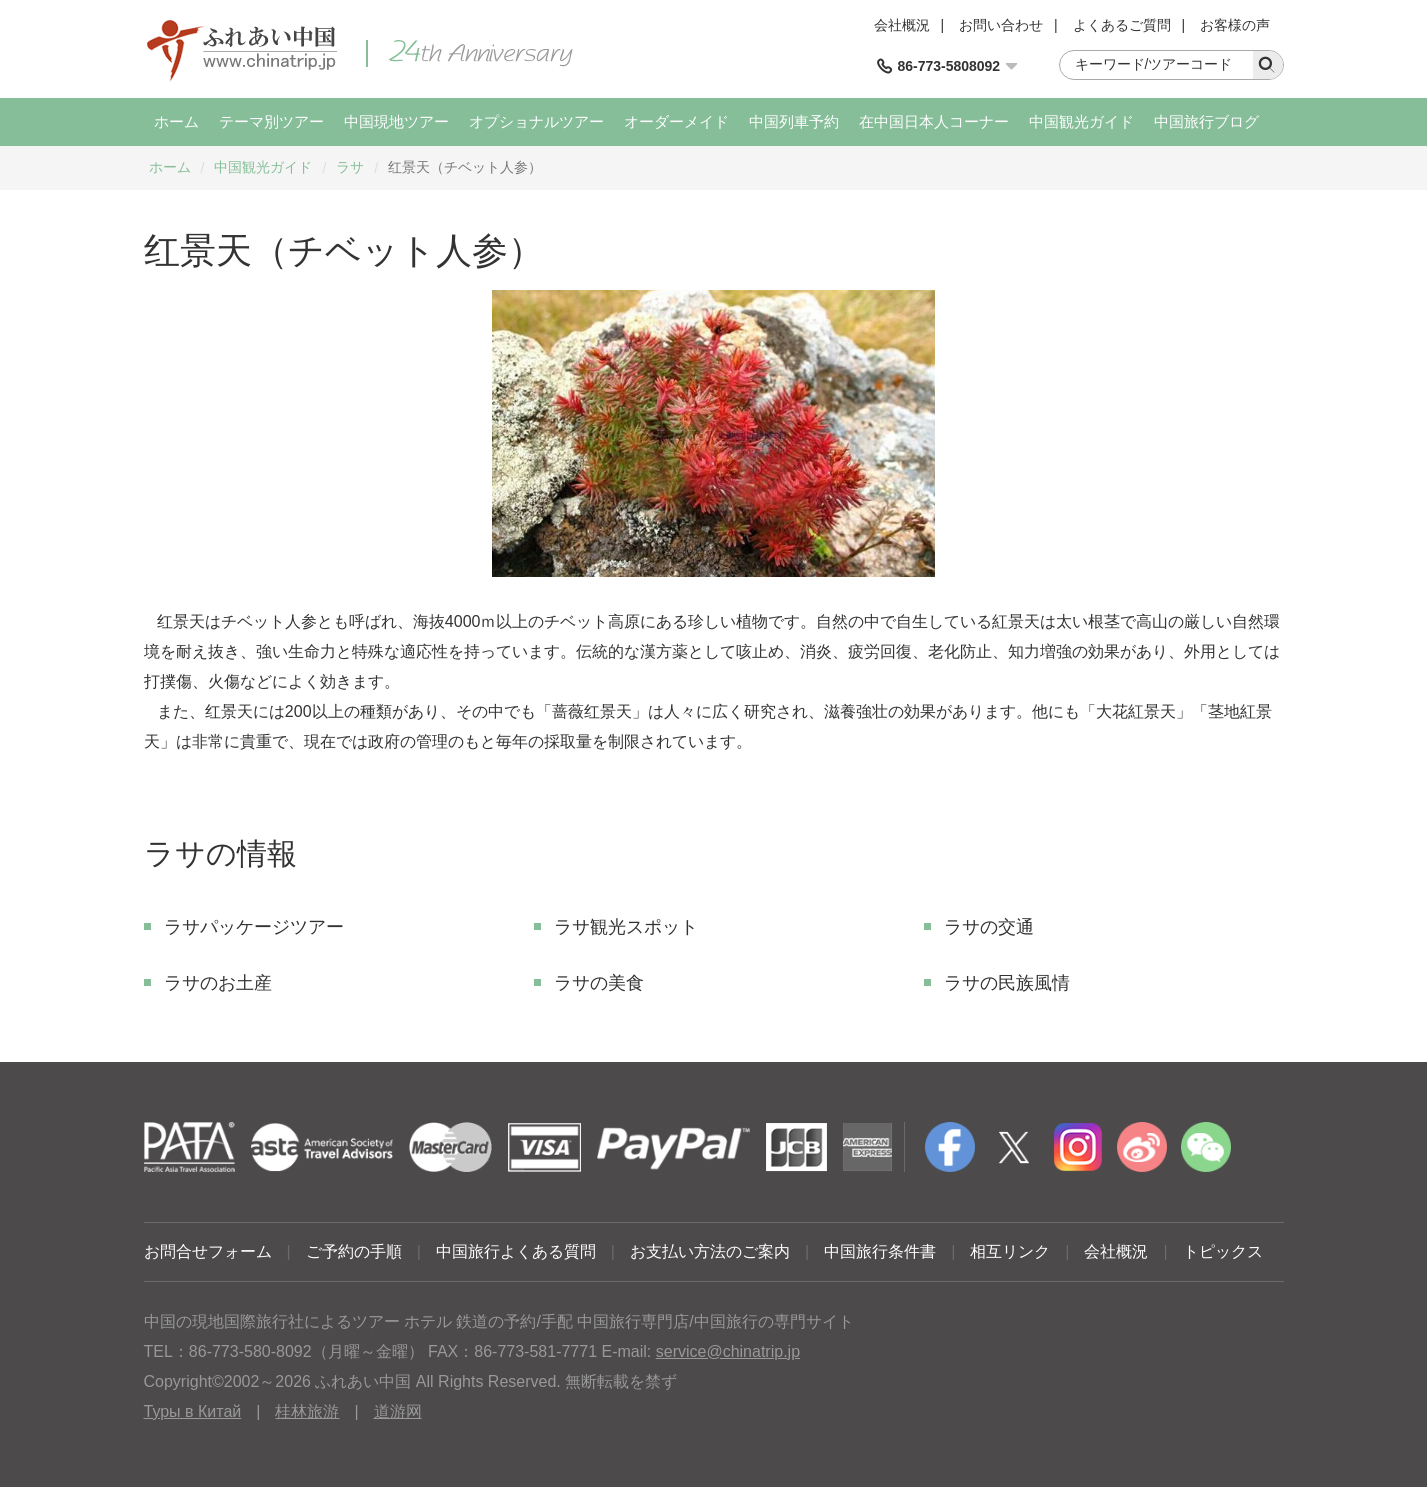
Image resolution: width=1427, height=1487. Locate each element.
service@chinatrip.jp (728, 1351)
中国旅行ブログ (1206, 121)
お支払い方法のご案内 (710, 1251)
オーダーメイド (676, 121)
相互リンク (1010, 1251)
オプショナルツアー (536, 121)
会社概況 (902, 25)
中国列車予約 (794, 121)
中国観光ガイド (1081, 121)
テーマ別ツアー (271, 121)
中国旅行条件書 (880, 1251)
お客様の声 (1235, 25)
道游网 (398, 1411)
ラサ (350, 167)
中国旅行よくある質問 (516, 1251)
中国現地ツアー (396, 121)
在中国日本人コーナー (934, 121)
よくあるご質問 (1122, 25)
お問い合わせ (1001, 25)
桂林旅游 (307, 1411)
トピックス (1223, 1251)
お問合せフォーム (208, 1251)
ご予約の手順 (354, 1251)
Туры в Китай (193, 1411)
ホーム (176, 121)
